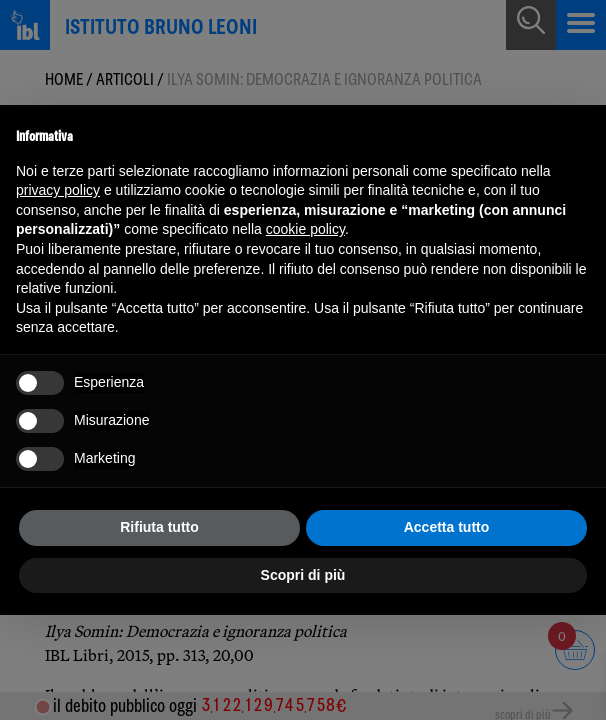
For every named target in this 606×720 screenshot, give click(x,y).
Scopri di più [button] (303, 575)
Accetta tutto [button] (447, 527)
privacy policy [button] (58, 190)
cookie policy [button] (305, 229)
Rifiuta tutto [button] (159, 527)
